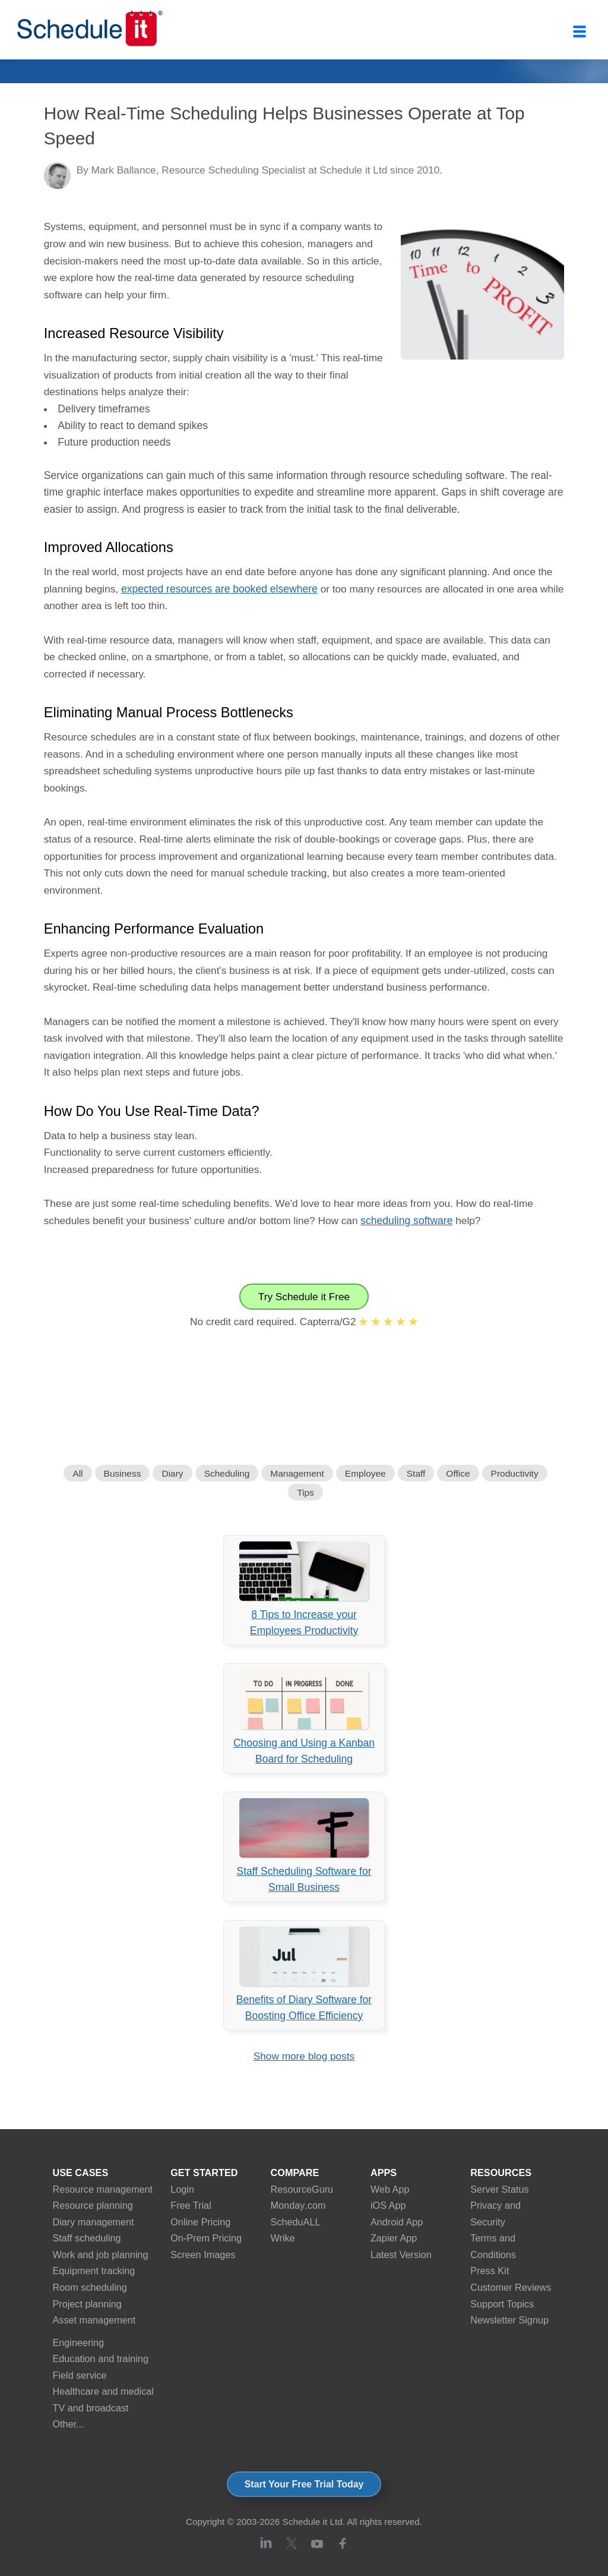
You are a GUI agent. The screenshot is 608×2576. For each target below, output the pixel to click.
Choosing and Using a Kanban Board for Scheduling (304, 1717)
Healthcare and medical (103, 2391)
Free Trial (190, 2205)
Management (297, 1473)
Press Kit (489, 2270)
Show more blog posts (304, 2056)
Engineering (78, 2342)
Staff (416, 1473)
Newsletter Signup (509, 2320)
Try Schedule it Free (304, 1297)
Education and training (100, 2358)
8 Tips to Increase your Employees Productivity (304, 1589)
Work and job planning (100, 2254)
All (77, 1473)
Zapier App (393, 2238)
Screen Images (202, 2254)
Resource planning (93, 2205)
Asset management (94, 2320)
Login (182, 2189)
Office (458, 1473)
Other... (68, 2424)
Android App (396, 2221)
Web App (390, 2189)
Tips (305, 1492)
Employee (365, 1473)
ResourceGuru (302, 2189)
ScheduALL (296, 2221)
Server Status (499, 2189)
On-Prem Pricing (206, 2238)
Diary (172, 1473)
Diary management (93, 2221)
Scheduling (227, 1473)
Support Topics (502, 2303)
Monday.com (298, 2205)
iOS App (388, 2205)
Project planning (87, 2303)
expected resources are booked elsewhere (219, 589)
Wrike (283, 2238)
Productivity (515, 1473)
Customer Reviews (510, 2287)
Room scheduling (90, 2287)
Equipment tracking (94, 2270)
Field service (80, 2375)
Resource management (103, 2189)
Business (122, 1473)
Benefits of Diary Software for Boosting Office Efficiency (304, 1974)
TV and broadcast (91, 2407)
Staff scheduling (87, 2238)
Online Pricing (200, 2221)
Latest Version (401, 2254)
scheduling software (406, 1220)
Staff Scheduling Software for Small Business (303, 1845)
